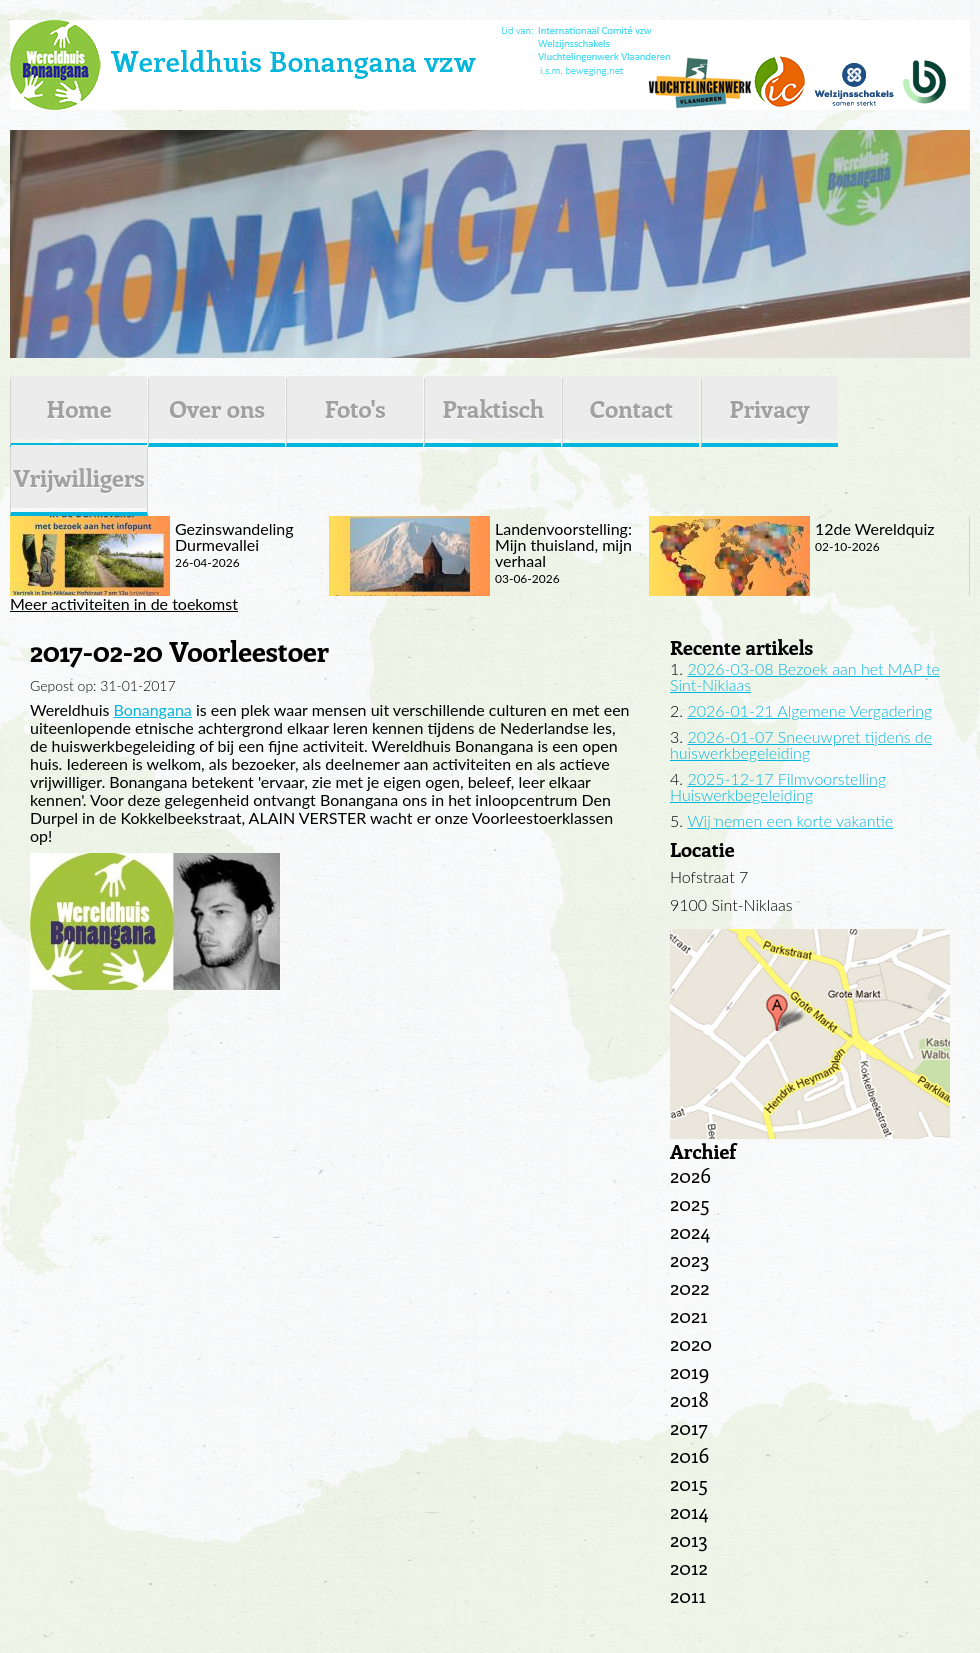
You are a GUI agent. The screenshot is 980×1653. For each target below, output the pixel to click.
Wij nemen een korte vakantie (790, 820)
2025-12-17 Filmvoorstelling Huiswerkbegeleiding (778, 786)
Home (78, 408)
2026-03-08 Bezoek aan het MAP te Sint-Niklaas (805, 676)
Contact (631, 408)
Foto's (355, 408)
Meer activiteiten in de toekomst (124, 604)
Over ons (217, 408)
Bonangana (153, 709)
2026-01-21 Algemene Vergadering (809, 710)
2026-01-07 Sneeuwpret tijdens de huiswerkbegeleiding (801, 744)
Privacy (770, 408)
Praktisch (493, 408)
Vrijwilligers (78, 477)
